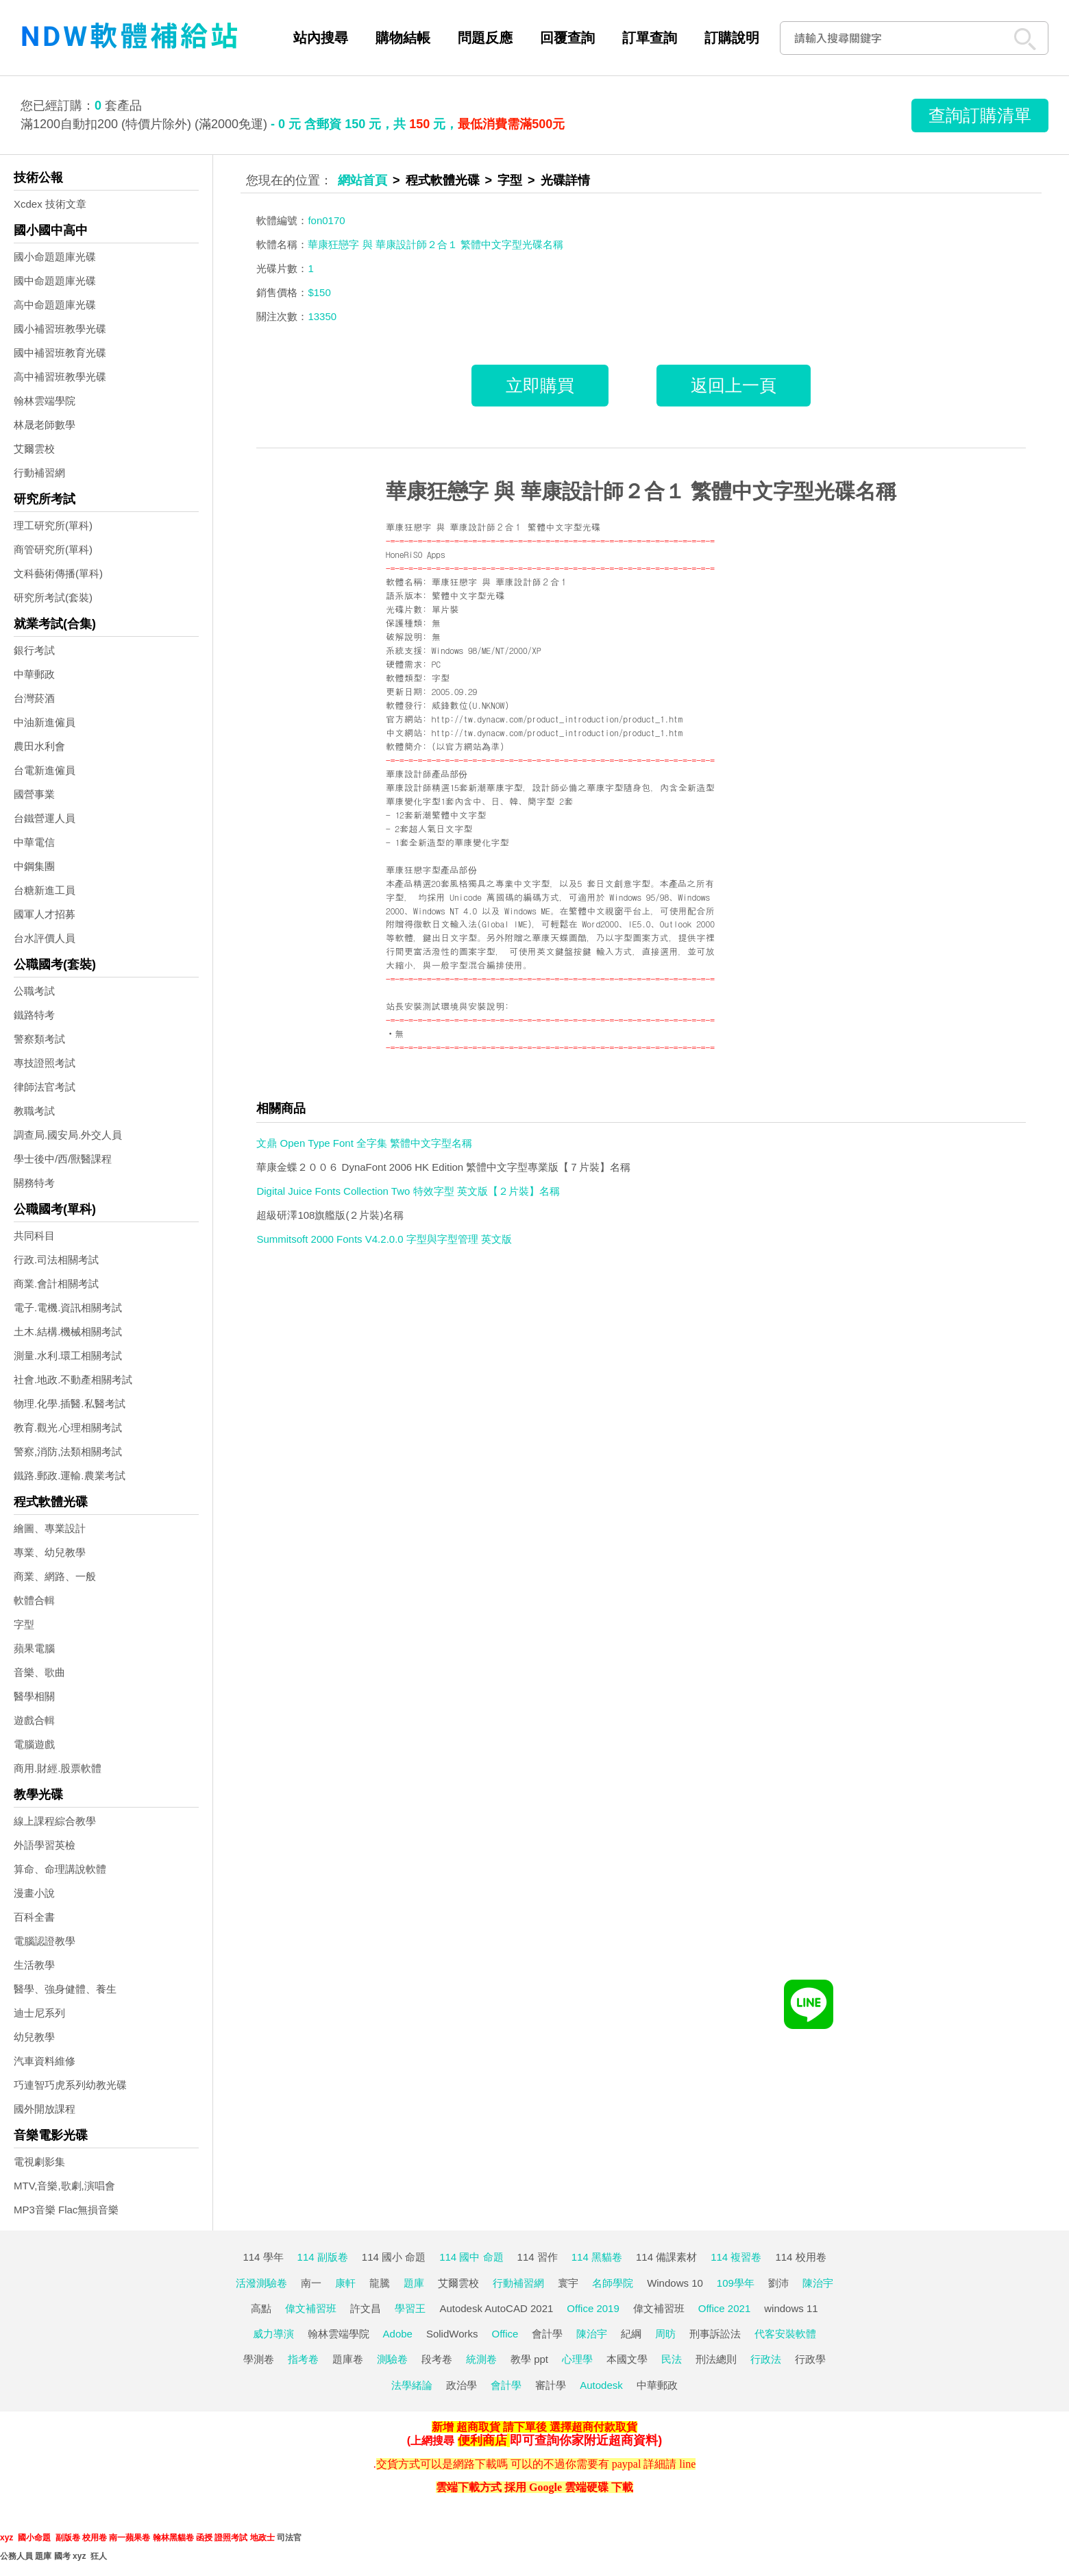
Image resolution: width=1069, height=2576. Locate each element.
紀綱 (631, 2334)
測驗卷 (392, 2359)
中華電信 (34, 842)
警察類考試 (39, 1039)
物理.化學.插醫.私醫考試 (69, 1403)
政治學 (461, 2385)
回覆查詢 (567, 37)
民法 (671, 2359)
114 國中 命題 (471, 2257)
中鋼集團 (34, 866)
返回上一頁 (733, 385)
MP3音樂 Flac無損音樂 (66, 2209)
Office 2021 (724, 2308)
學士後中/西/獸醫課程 (63, 1159)
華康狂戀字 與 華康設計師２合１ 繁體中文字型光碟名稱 (641, 491)
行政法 (765, 2359)
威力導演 (273, 2334)
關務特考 (34, 1183)
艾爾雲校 (34, 448)
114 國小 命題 (394, 2257)
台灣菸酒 (34, 698)
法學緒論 (411, 2385)
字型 (24, 1624)
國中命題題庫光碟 (55, 281)
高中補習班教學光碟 (60, 376)
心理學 (577, 2359)
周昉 (665, 2334)
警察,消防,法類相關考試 (68, 1451)
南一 (311, 2283)
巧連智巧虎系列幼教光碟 (70, 2085)
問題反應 (485, 37)
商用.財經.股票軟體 (57, 1768)
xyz (6, 2537)
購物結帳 (403, 37)
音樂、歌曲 (39, 1672)
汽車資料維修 (44, 2061)
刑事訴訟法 (715, 2334)
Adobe (398, 2334)
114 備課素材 (666, 2257)
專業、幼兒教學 (50, 1552)
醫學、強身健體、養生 (65, 1989)
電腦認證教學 (44, 1941)
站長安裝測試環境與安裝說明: (447, 1005)
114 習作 (537, 2257)
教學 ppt (529, 2359)
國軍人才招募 (44, 914)
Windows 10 (675, 2283)
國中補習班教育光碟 (60, 353)
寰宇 (568, 2283)
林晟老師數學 (44, 424)
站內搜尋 (320, 37)
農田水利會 (39, 746)
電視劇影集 (39, 2161)
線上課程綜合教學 (55, 1821)
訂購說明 (731, 37)
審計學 (550, 2385)
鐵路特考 (34, 1015)
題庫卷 (347, 2359)
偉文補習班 (310, 2308)
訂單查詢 (649, 37)
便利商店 (482, 2440)
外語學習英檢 (44, 1845)
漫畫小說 (34, 1893)
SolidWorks (452, 2334)
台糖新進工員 (44, 890)
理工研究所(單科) (53, 525)
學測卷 (258, 2359)
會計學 (547, 2334)
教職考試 (34, 1111)
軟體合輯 (34, 1600)
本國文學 (627, 2359)
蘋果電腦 (34, 1648)
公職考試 (34, 991)
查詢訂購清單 (980, 115)
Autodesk (601, 2385)
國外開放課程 (44, 2109)
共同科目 (34, 1235)
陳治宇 (817, 2283)
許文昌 (365, 2308)
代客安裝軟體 (785, 2334)
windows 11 (791, 2308)
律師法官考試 (44, 1087)
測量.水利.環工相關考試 (68, 1355)
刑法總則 (716, 2359)
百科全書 (34, 1917)
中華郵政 (34, 674)
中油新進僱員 (44, 722)
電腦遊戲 (34, 1744)
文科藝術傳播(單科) (58, 573)
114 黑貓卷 (597, 2257)
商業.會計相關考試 (56, 1283)
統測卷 (481, 2359)
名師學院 (612, 2283)
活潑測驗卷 (261, 2283)
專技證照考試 (44, 1063)
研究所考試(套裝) (53, 597)
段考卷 (436, 2359)
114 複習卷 (736, 2257)
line (687, 2464)
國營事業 (34, 794)
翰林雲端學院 (44, 400)
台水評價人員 (44, 938)
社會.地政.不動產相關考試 (73, 1379)
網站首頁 (362, 180)
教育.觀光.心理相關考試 (68, 1427)
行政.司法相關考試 (56, 1259)
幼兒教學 (34, 2037)
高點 (261, 2308)
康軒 (345, 2283)
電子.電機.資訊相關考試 (68, 1307)
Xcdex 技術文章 (50, 204)
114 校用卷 (800, 2257)
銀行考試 (34, 650)
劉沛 (778, 2283)
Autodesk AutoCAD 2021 (496, 2308)
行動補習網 (39, 472)
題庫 (414, 2283)
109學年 (735, 2283)
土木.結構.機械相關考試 (68, 1331)
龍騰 (379, 2283)
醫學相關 (34, 1696)
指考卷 (303, 2359)
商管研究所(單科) (53, 549)
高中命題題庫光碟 (55, 305)
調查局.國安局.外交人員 (68, 1135)
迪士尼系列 (39, 2013)
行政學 (810, 2359)
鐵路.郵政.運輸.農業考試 (69, 1475)
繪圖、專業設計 (50, 1528)
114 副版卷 (322, 2257)
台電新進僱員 (44, 770)
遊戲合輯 (34, 1720)
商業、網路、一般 (55, 1576)
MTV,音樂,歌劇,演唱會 (64, 2185)
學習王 (410, 2308)
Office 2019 (593, 2308)
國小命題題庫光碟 (55, 257)
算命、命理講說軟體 (60, 1869)
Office (505, 2334)
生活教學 (34, 1965)
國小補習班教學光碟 (60, 329)
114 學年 (263, 2257)
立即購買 (540, 385)
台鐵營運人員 (44, 818)
